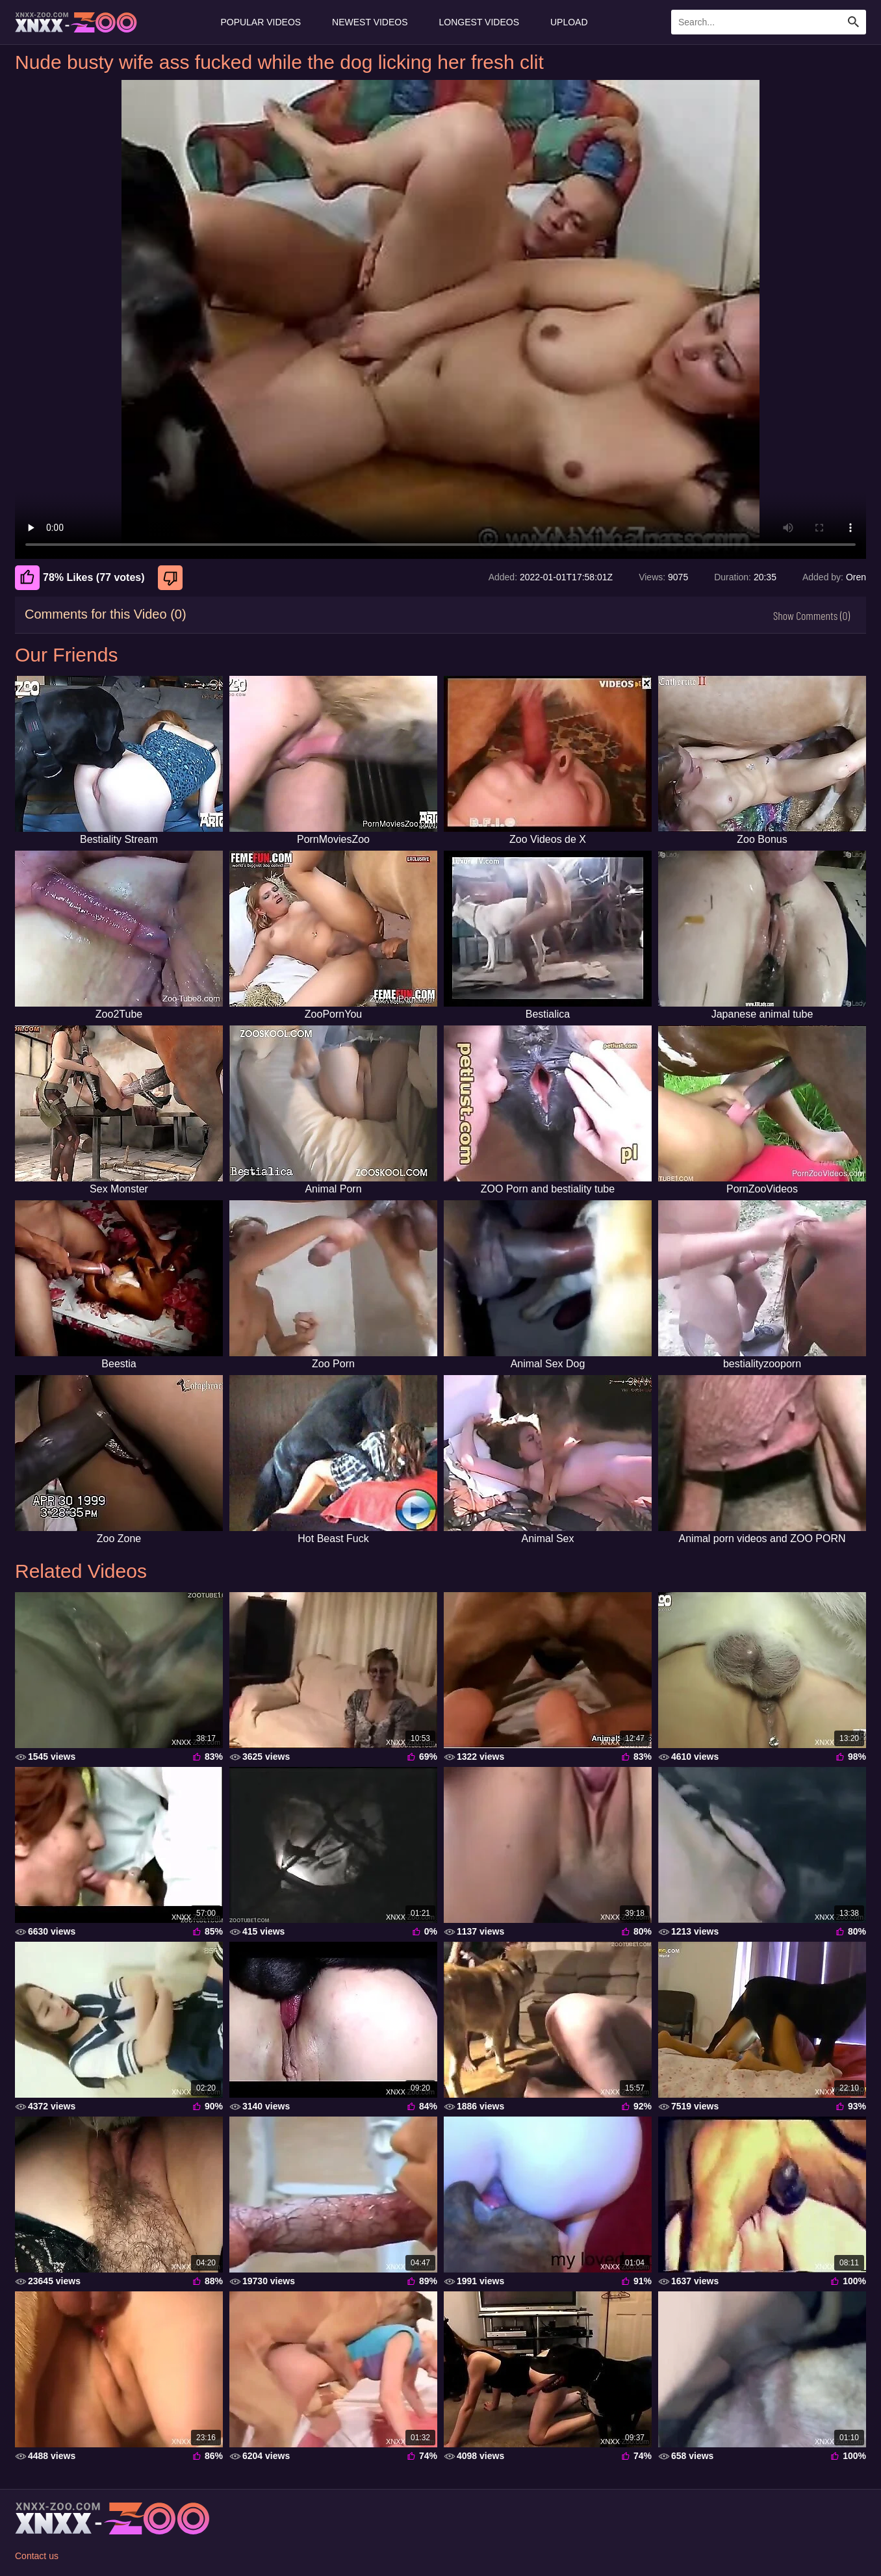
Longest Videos (479, 22)
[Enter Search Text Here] (768, 22)
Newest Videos (369, 22)
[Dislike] (172, 577)
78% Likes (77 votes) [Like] (80, 577)
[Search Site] (853, 22)
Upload (569, 22)
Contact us (36, 2556)
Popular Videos (260, 22)
